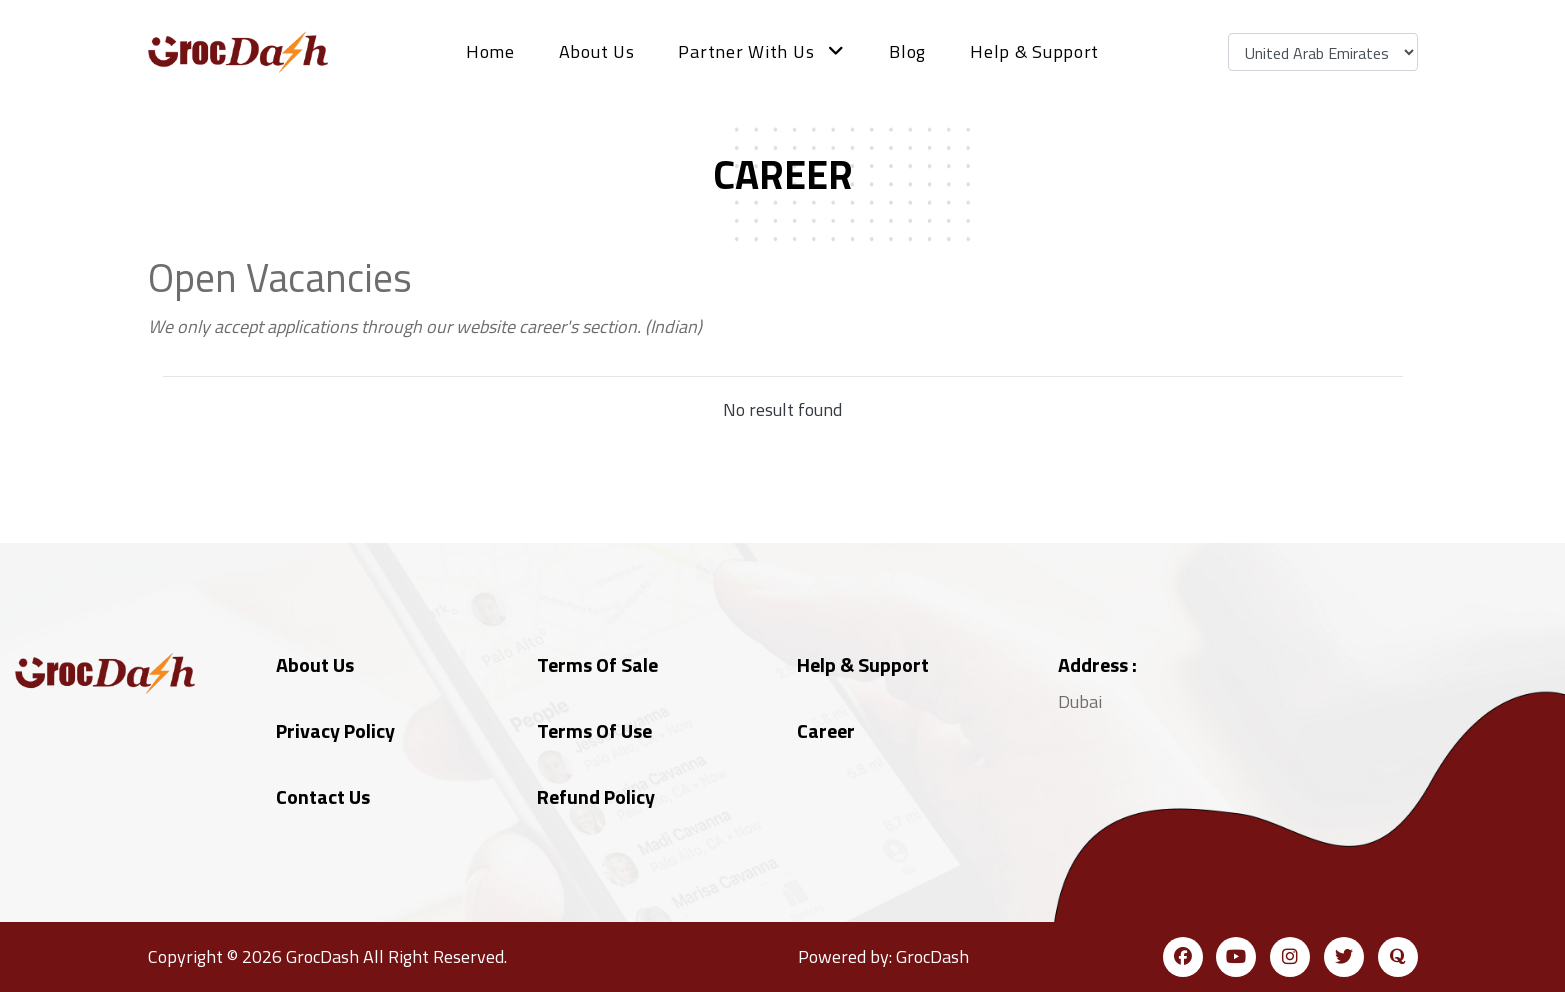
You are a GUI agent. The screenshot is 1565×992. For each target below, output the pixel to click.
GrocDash (322, 956)
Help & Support (1034, 51)
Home (490, 51)
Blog (907, 51)
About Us (597, 51)
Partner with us (761, 51)
